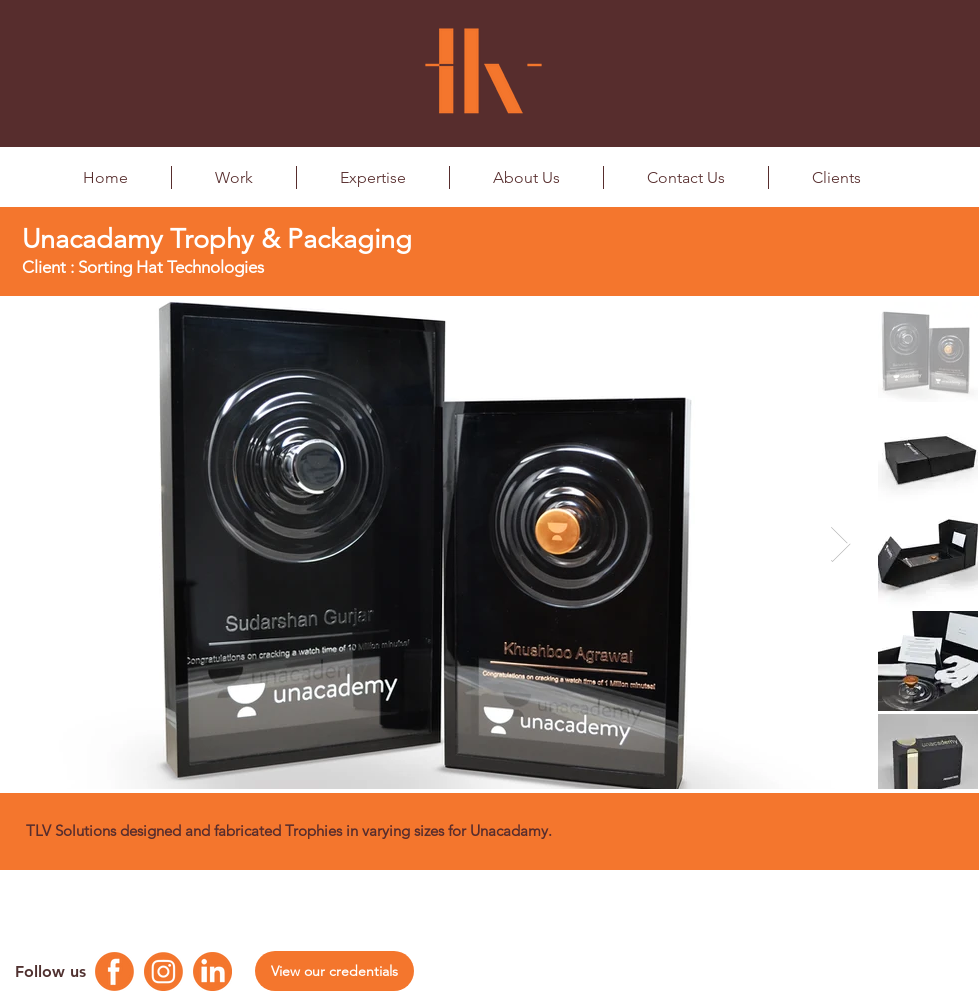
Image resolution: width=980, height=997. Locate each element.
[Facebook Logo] (114, 971)
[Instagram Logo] (163, 971)
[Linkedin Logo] (212, 971)
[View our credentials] (334, 971)
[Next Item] (840, 544)
